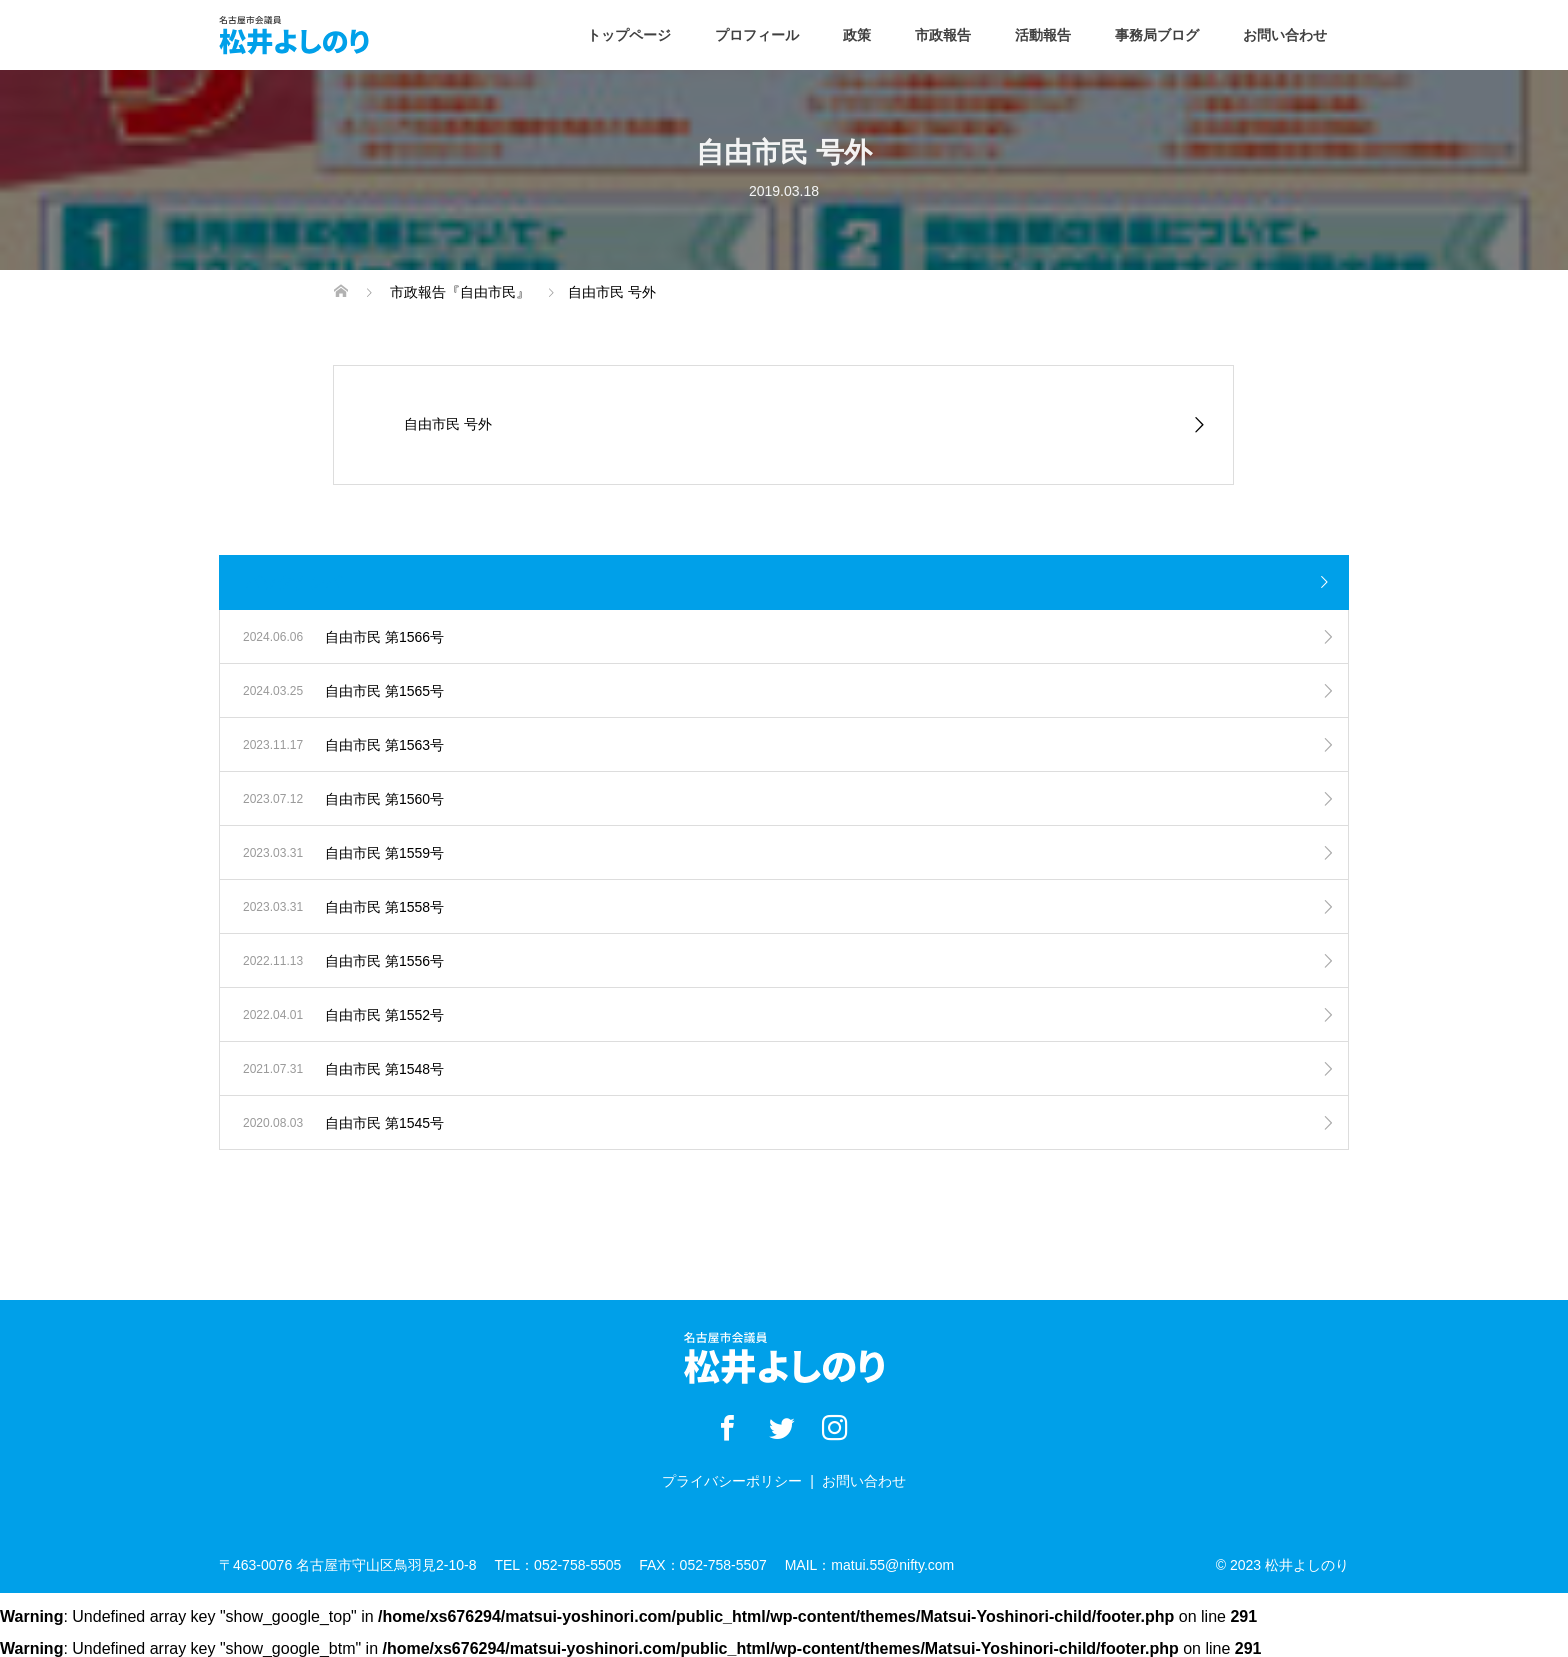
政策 (857, 35)
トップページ (629, 35)
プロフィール (757, 35)
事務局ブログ (1157, 35)
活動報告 (1043, 35)
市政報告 (943, 35)
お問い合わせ (1285, 35)
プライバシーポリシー (732, 1481)
